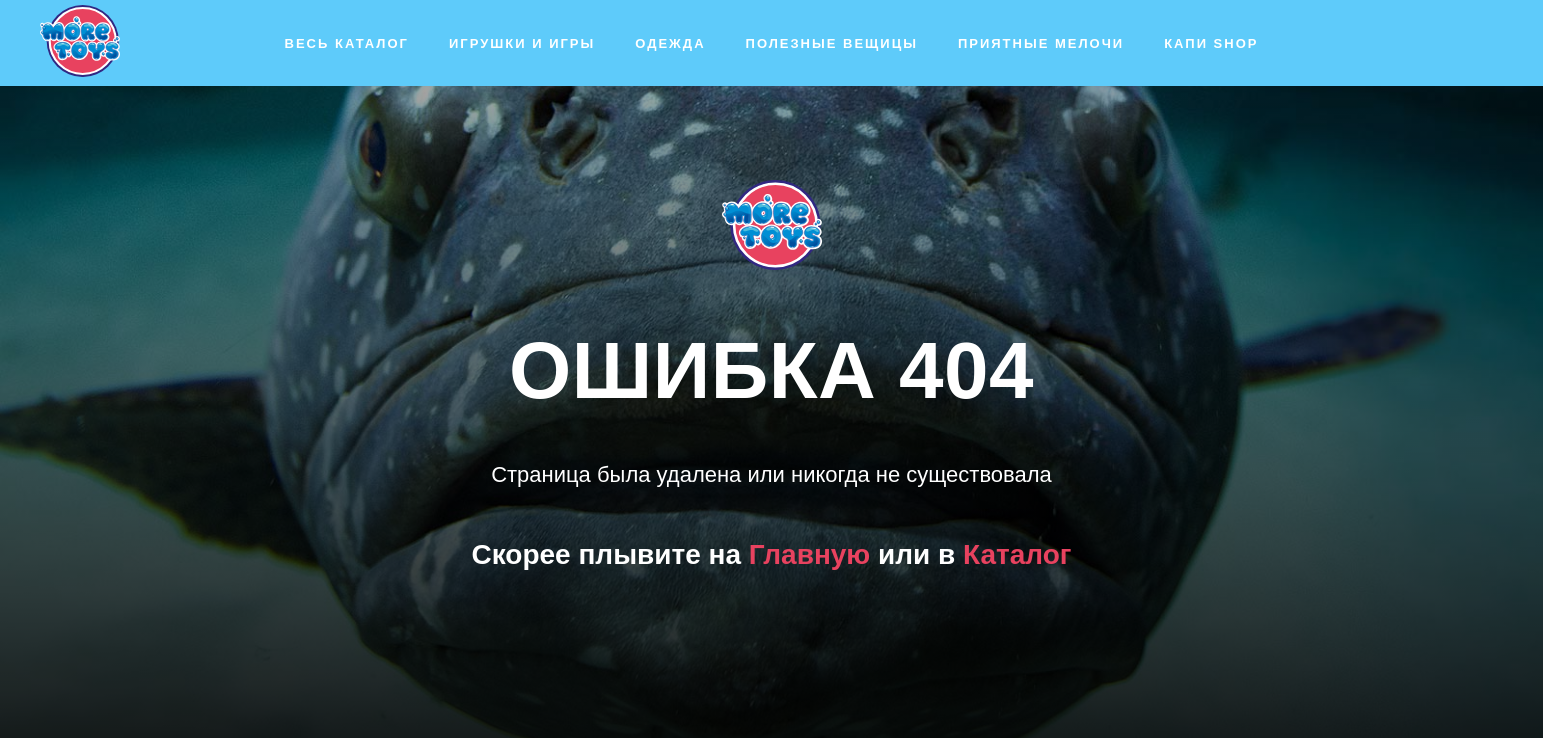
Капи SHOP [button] (1211, 43)
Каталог (1017, 554)
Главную (809, 554)
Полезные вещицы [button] (832, 43)
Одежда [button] (670, 43)
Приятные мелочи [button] (1041, 43)
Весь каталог (347, 43)
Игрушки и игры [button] (522, 43)
